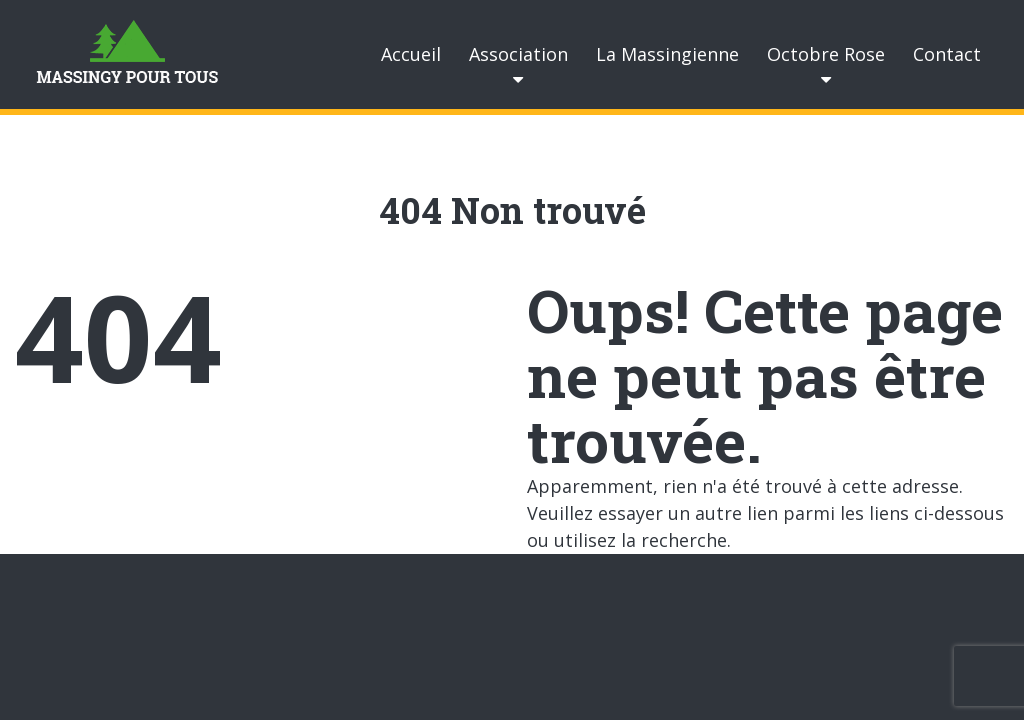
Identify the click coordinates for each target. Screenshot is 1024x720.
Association (518, 54)
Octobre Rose (826, 54)
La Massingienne (667, 54)
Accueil (411, 54)
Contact (947, 54)
